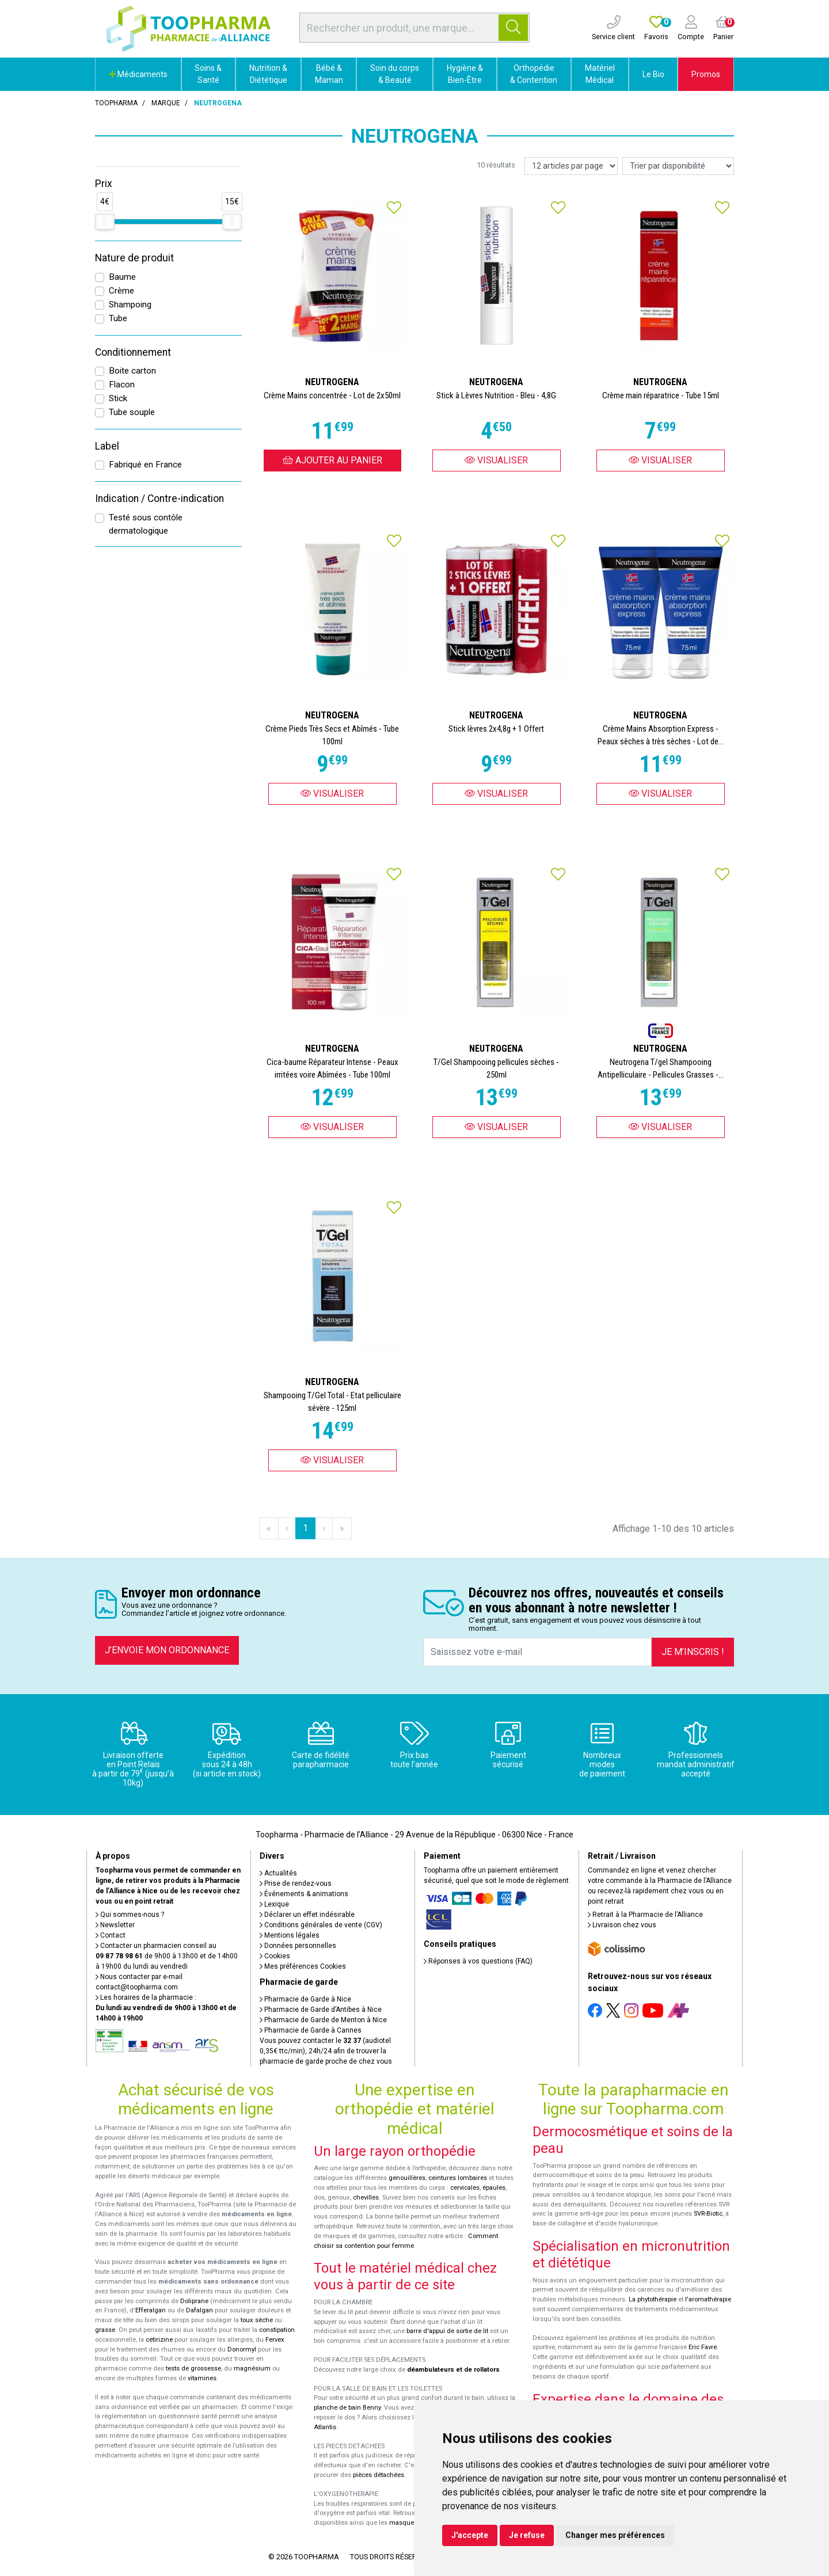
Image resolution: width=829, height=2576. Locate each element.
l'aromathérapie (708, 2299)
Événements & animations (304, 1894)
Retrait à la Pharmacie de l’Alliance (645, 1915)
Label (107, 446)
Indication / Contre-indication (159, 498)
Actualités (278, 1873)
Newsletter (115, 1925)
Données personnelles (298, 1946)
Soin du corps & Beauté (394, 74)
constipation (277, 2330)
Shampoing (130, 304)
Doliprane (194, 2301)
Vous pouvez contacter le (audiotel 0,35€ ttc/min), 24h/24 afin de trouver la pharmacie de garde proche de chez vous (326, 2051)
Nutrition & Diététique (268, 74)
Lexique (274, 1904)
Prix (103, 183)
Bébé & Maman (329, 74)
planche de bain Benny (347, 2407)
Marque (165, 103)
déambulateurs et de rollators (453, 2369)
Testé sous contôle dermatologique (145, 524)
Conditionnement (133, 352)
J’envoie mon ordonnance (167, 1650)
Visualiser (496, 460)
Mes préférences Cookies (303, 1966)
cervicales (465, 2187)
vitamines (202, 2378)
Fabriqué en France (145, 464)
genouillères (407, 2178)
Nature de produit (134, 258)
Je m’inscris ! (692, 1651)
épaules (493, 2187)
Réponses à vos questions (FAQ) (478, 1961)
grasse (105, 2330)
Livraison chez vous (622, 1925)
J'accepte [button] (469, 2535)
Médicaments (138, 74)
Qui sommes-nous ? (130, 1915)
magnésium (252, 2368)
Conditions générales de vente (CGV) (321, 1925)
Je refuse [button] (527, 2535)
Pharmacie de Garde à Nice (305, 1999)
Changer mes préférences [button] (615, 2535)
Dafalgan (199, 2310)
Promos (705, 74)
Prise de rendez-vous (296, 1883)
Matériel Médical (600, 74)
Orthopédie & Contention (533, 74)
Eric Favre (703, 2347)
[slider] (105, 222)
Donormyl (241, 2349)
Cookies (275, 1956)
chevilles (366, 2197)
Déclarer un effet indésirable (307, 1915)
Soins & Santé (208, 74)
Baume (122, 277)
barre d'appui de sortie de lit (447, 2331)
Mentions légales (290, 1935)
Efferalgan (150, 2310)
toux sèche (257, 2320)
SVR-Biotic (708, 2213)
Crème (121, 291)
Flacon (122, 384)
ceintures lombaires (457, 2178)
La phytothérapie (652, 2299)
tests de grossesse (193, 2368)
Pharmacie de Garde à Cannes (311, 2030)
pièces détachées (378, 2475)
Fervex (274, 2339)
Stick (118, 398)
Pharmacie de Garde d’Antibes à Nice (321, 2010)
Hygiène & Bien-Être (465, 74)
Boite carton (132, 371)
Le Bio (653, 74)
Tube (118, 318)
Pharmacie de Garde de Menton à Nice (323, 2020)
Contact (111, 1935)
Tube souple (132, 412)
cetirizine (159, 2339)
